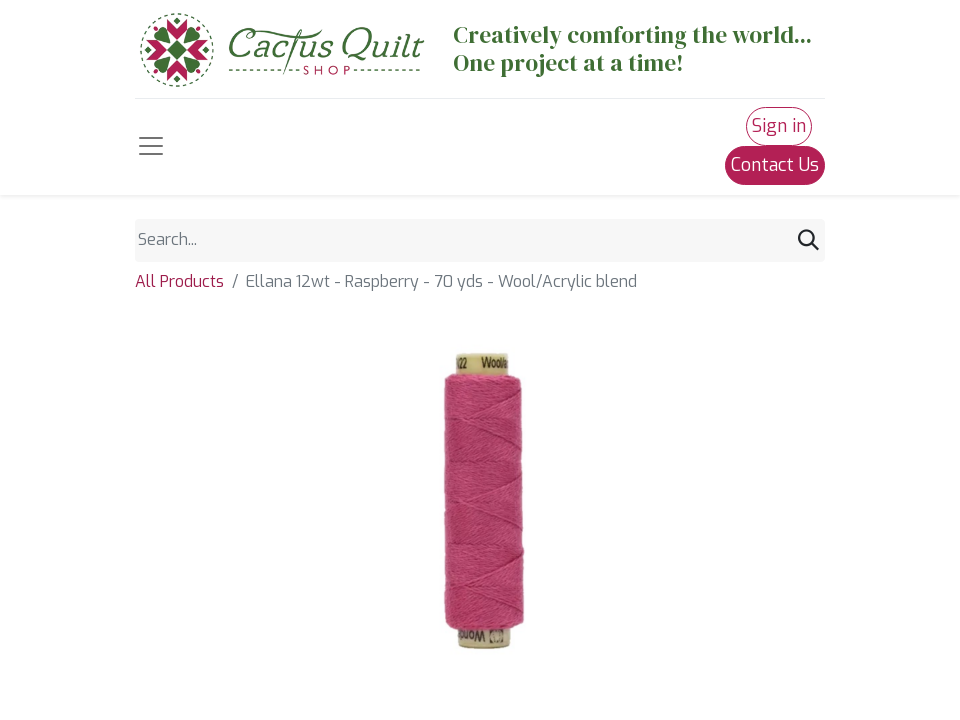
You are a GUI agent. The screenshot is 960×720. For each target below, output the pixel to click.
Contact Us (775, 165)
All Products (179, 281)
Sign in (779, 126)
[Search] (808, 240)
